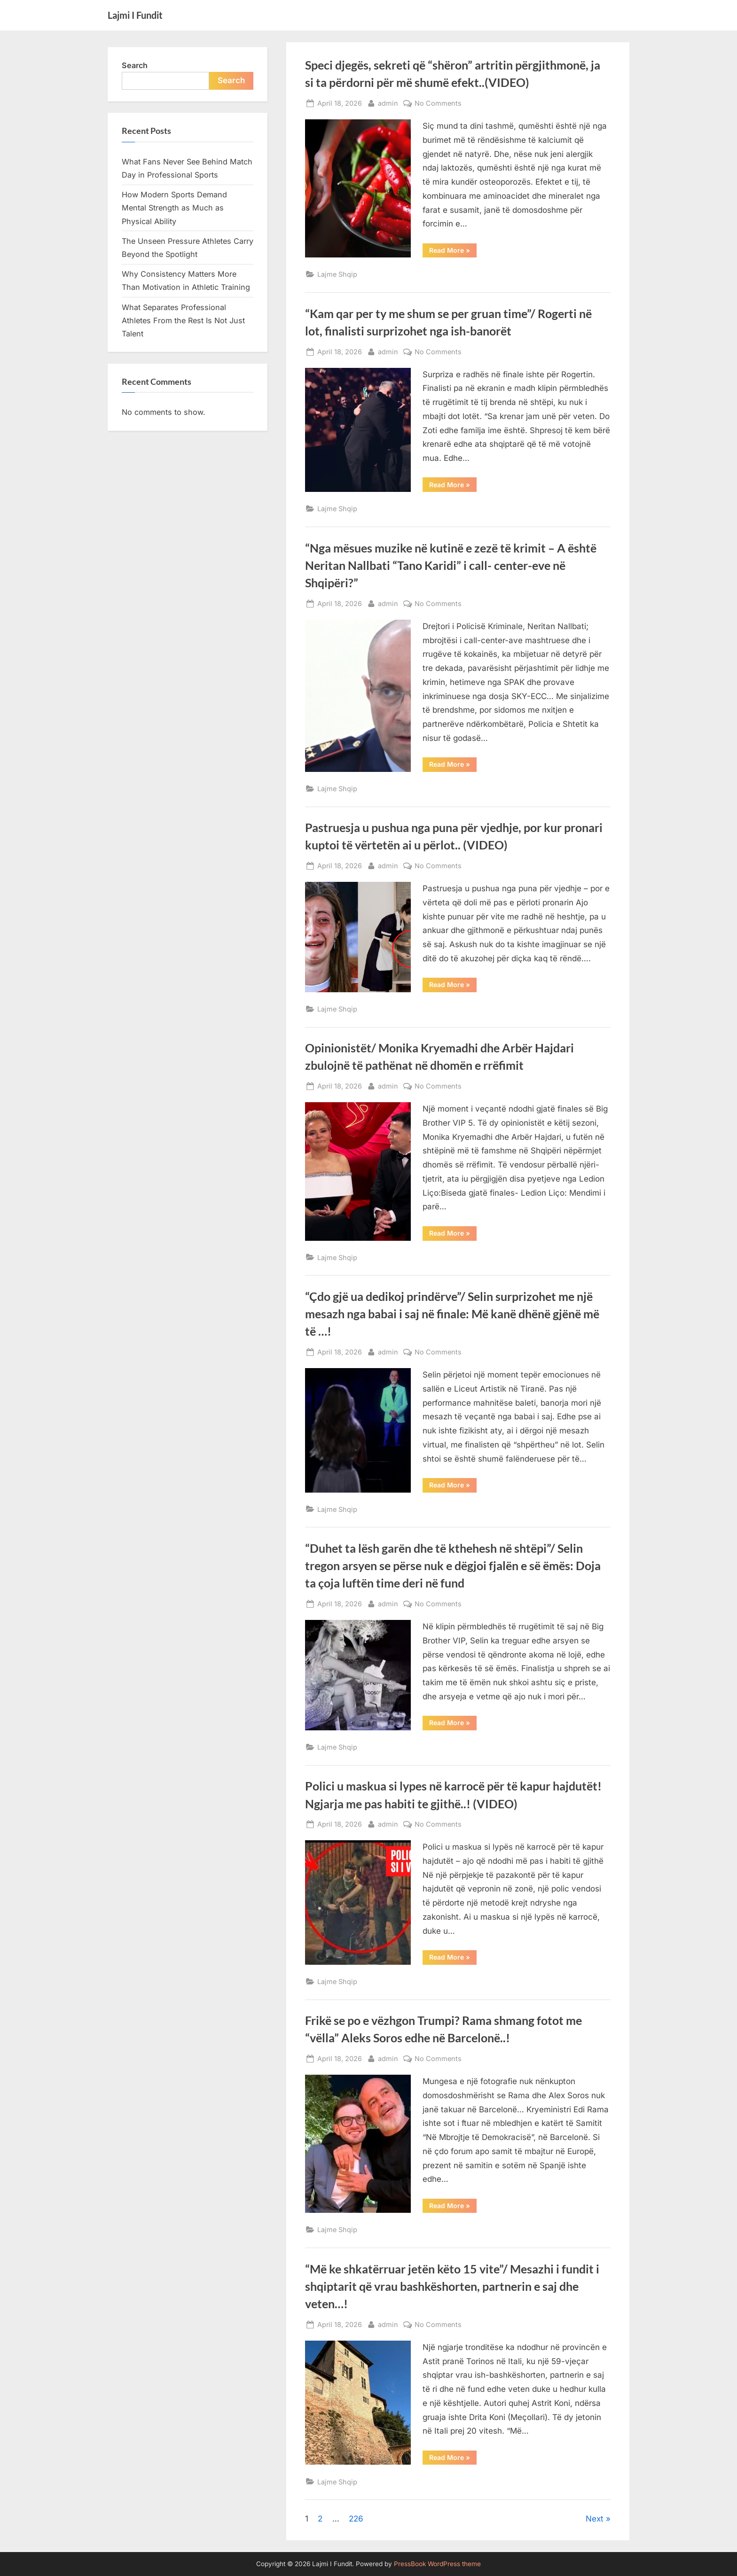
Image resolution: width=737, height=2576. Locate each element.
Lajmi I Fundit (135, 15)
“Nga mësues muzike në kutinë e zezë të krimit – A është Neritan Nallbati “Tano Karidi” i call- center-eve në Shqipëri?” (450, 565)
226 (356, 2518)
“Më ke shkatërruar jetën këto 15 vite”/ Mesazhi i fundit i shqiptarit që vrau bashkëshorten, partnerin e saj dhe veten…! (452, 2286)
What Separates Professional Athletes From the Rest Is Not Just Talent (183, 321)
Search (135, 65)
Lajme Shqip (337, 274)
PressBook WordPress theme (437, 2564)
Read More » (453, 252)
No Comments (438, 103)
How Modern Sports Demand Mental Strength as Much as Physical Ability (174, 208)
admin (388, 102)
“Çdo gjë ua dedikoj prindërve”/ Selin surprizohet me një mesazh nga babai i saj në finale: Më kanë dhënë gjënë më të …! (452, 1314)
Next (595, 2518)
